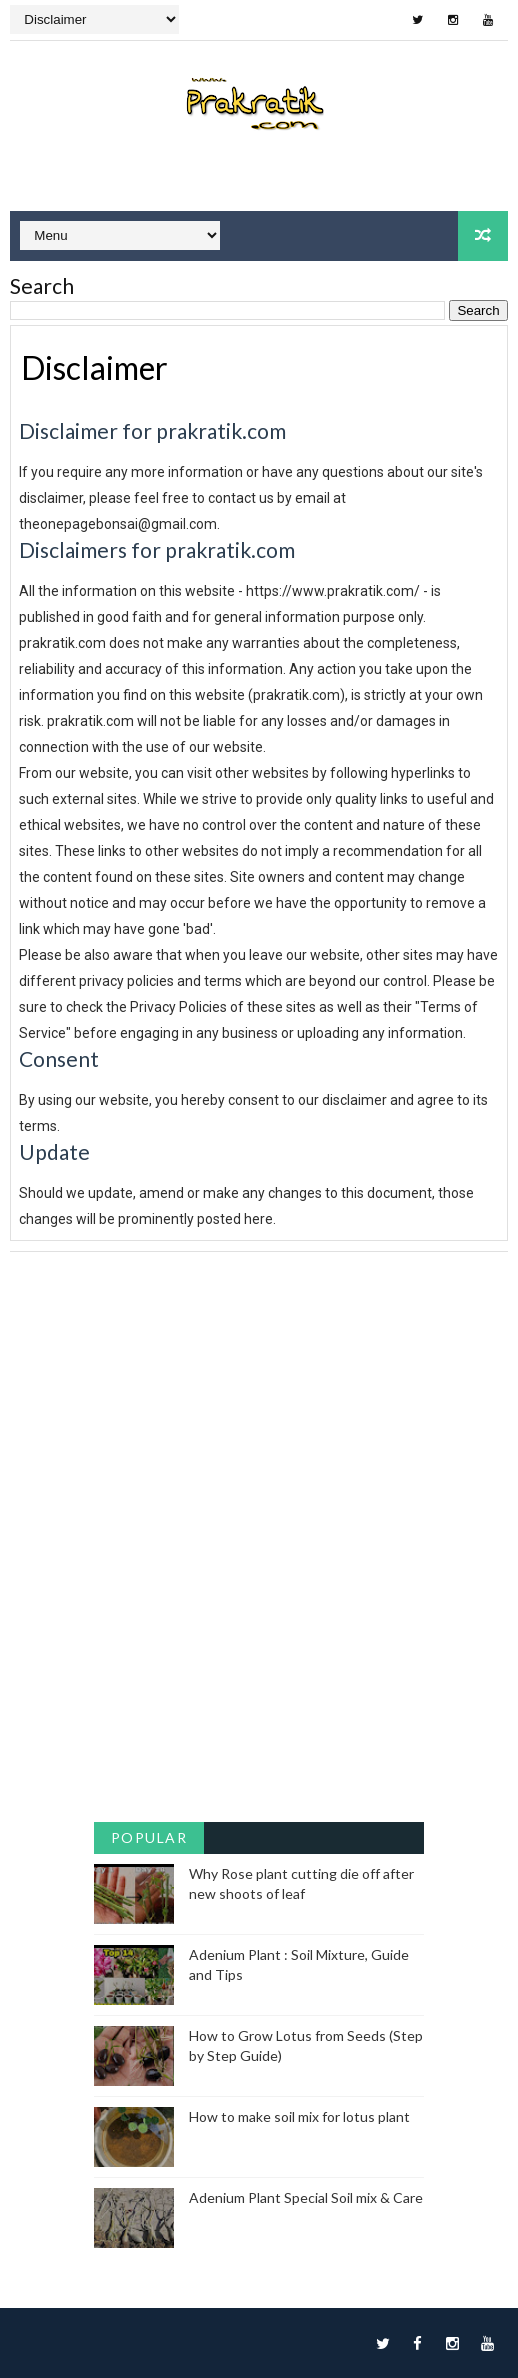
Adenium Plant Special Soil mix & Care (306, 2197)
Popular (149, 1837)
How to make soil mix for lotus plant (299, 2116)
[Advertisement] (258, 1392)
